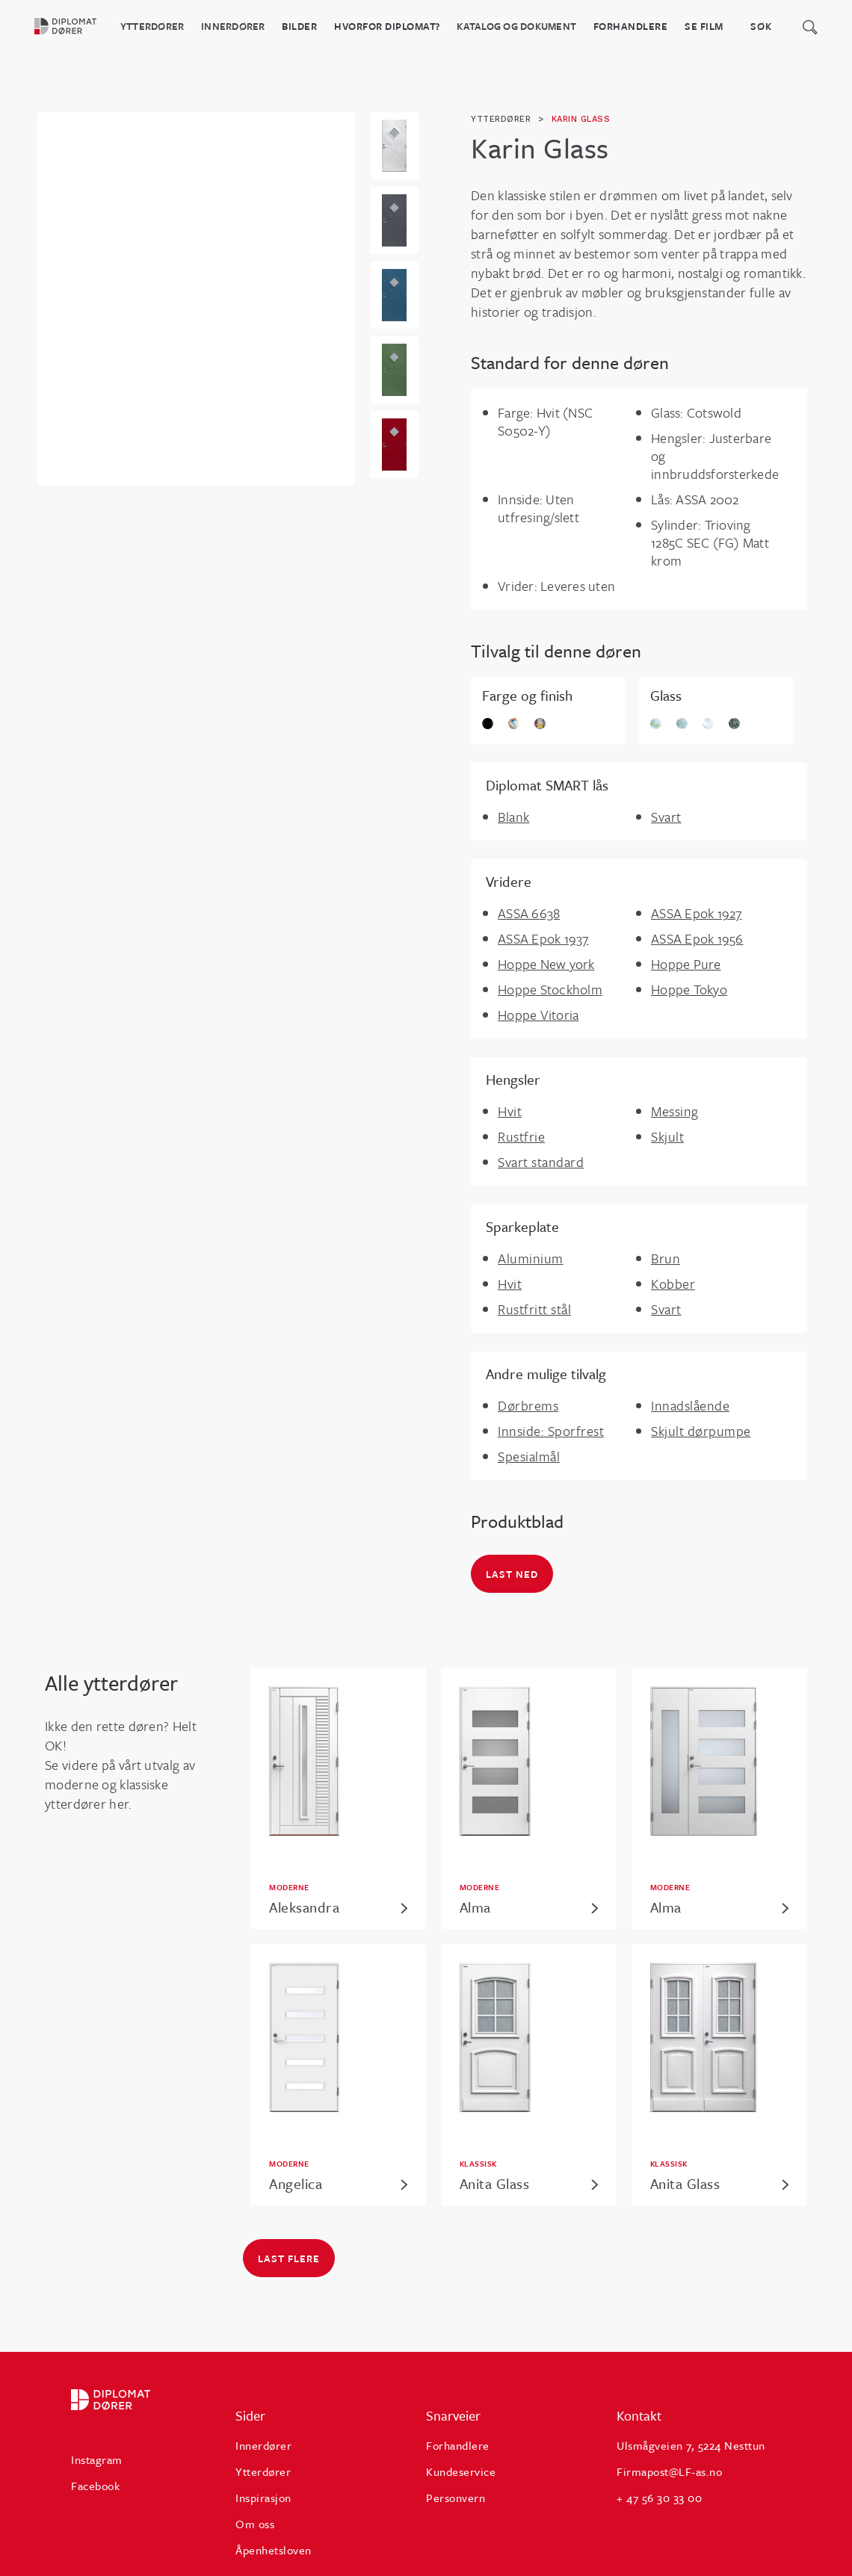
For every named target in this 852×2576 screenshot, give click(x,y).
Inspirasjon (263, 2497)
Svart (666, 816)
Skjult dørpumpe (701, 1430)
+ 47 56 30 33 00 (659, 2497)
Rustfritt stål (534, 1309)
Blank (514, 816)
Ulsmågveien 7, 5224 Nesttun (691, 2445)
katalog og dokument (516, 26)
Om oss (254, 2523)
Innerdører (233, 26)
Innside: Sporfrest (551, 1430)
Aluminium (531, 1258)
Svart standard (541, 1161)
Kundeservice (461, 2471)
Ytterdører (152, 26)
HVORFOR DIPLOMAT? (387, 26)
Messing (675, 1111)
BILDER (299, 26)
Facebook (95, 2485)
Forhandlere (630, 26)
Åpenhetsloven (273, 2549)
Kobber (673, 1283)
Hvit (510, 1111)
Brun (665, 1258)
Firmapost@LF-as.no (669, 2471)
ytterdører (501, 119)
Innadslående (690, 1405)
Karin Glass (581, 119)
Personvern (455, 2497)
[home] (73, 26)
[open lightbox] (394, 145)
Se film (704, 26)
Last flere (289, 2258)
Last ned (512, 1574)
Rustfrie (521, 1136)
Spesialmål (529, 1456)
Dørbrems (528, 1405)
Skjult (667, 1136)
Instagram (97, 2459)
